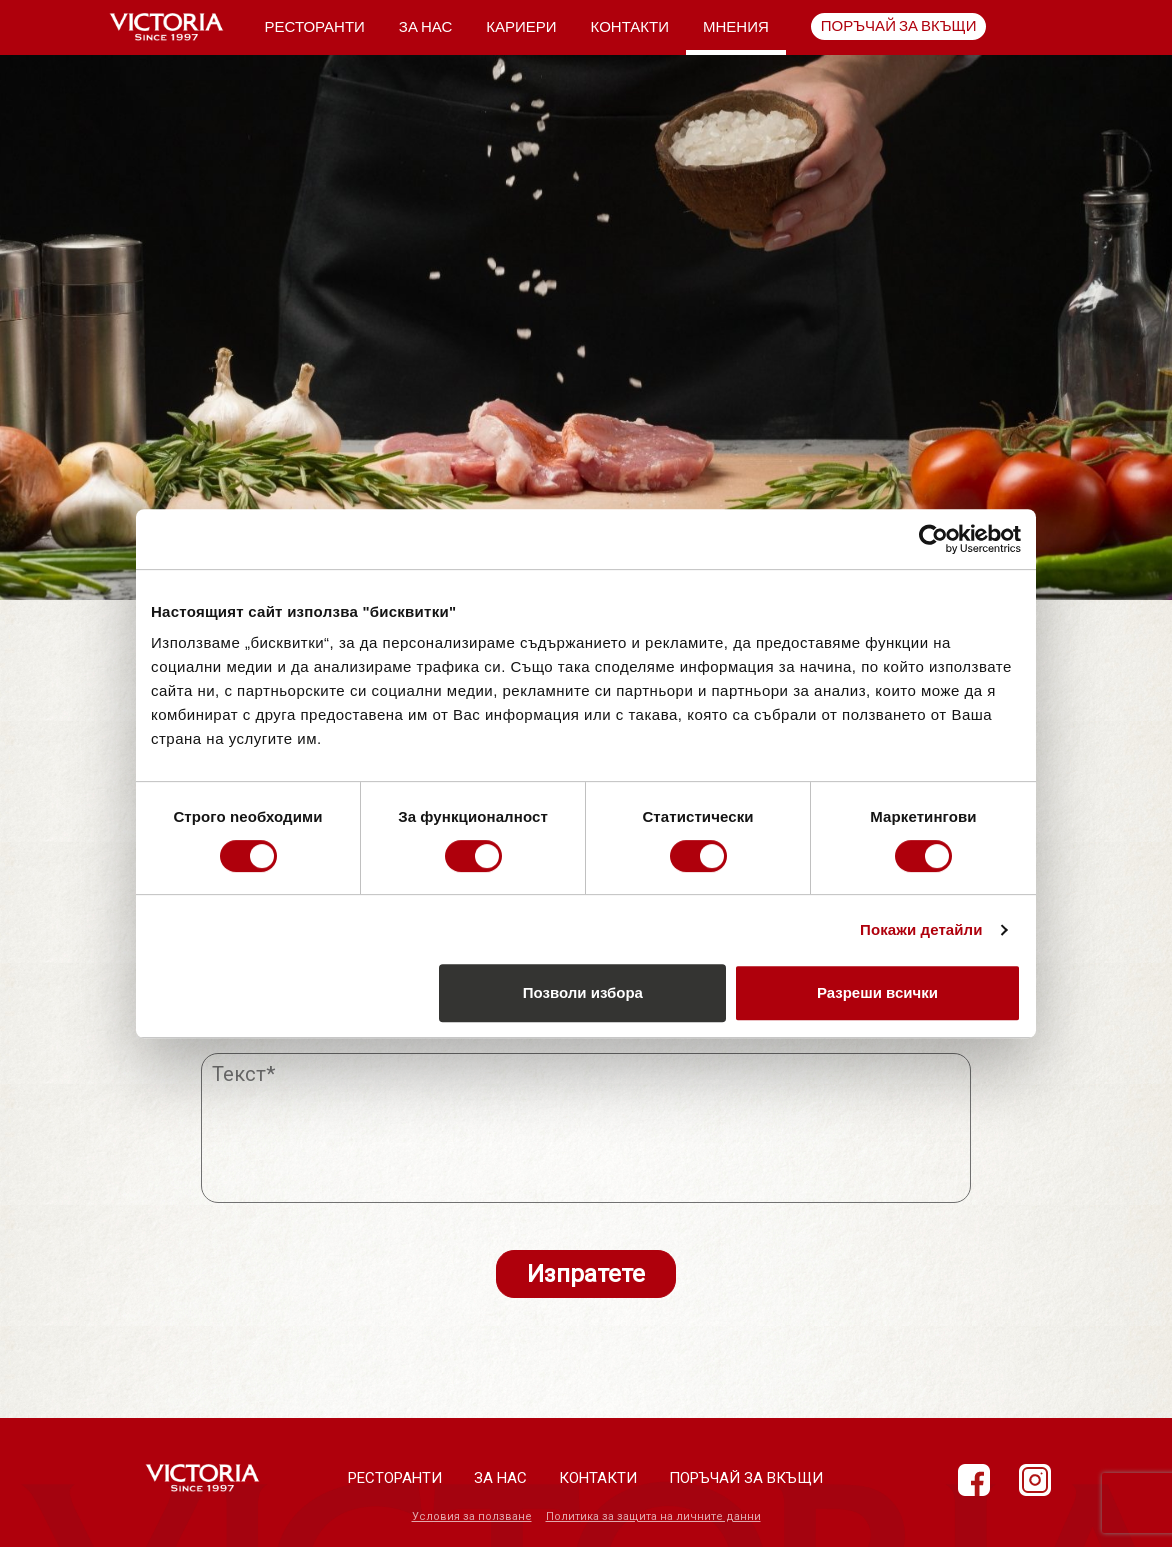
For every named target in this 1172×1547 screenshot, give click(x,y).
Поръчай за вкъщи (899, 26)
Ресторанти (315, 27)
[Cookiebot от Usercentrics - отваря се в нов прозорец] (933, 539)
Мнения (736, 27)
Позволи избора (583, 992)
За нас (425, 27)
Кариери (521, 27)
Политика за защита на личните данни (653, 1516)
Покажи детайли (921, 929)
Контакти (630, 27)
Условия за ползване (472, 1516)
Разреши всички (877, 992)
